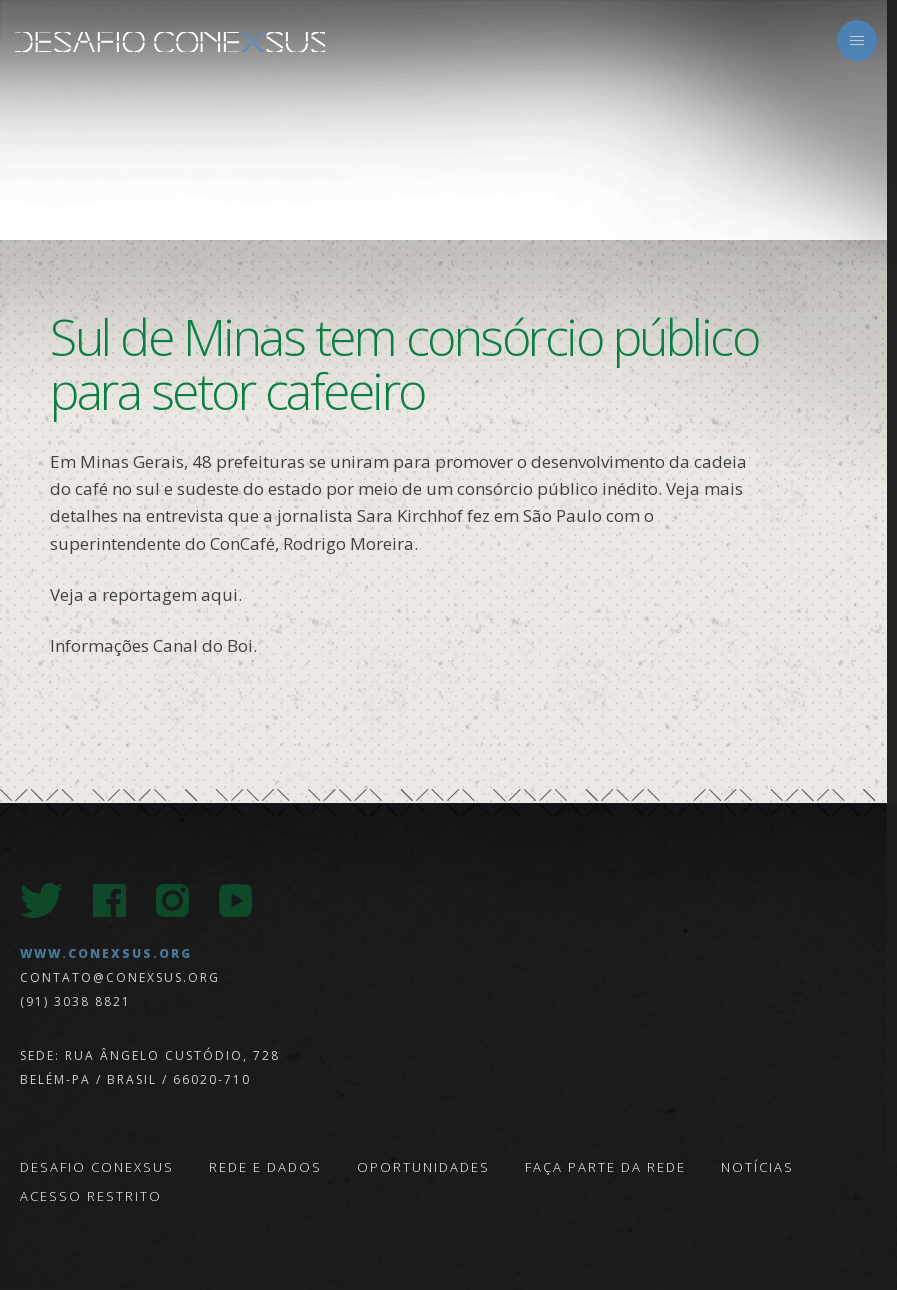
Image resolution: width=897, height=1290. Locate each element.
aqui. (221, 594)
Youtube (235, 900)
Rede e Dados (265, 1167)
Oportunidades (423, 1167)
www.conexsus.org (106, 953)
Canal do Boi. (205, 645)
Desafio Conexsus (170, 42)
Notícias (757, 1167)
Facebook (109, 900)
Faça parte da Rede (605, 1167)
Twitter (41, 900)
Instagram (172, 900)
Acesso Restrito (91, 1196)
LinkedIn (298, 900)
